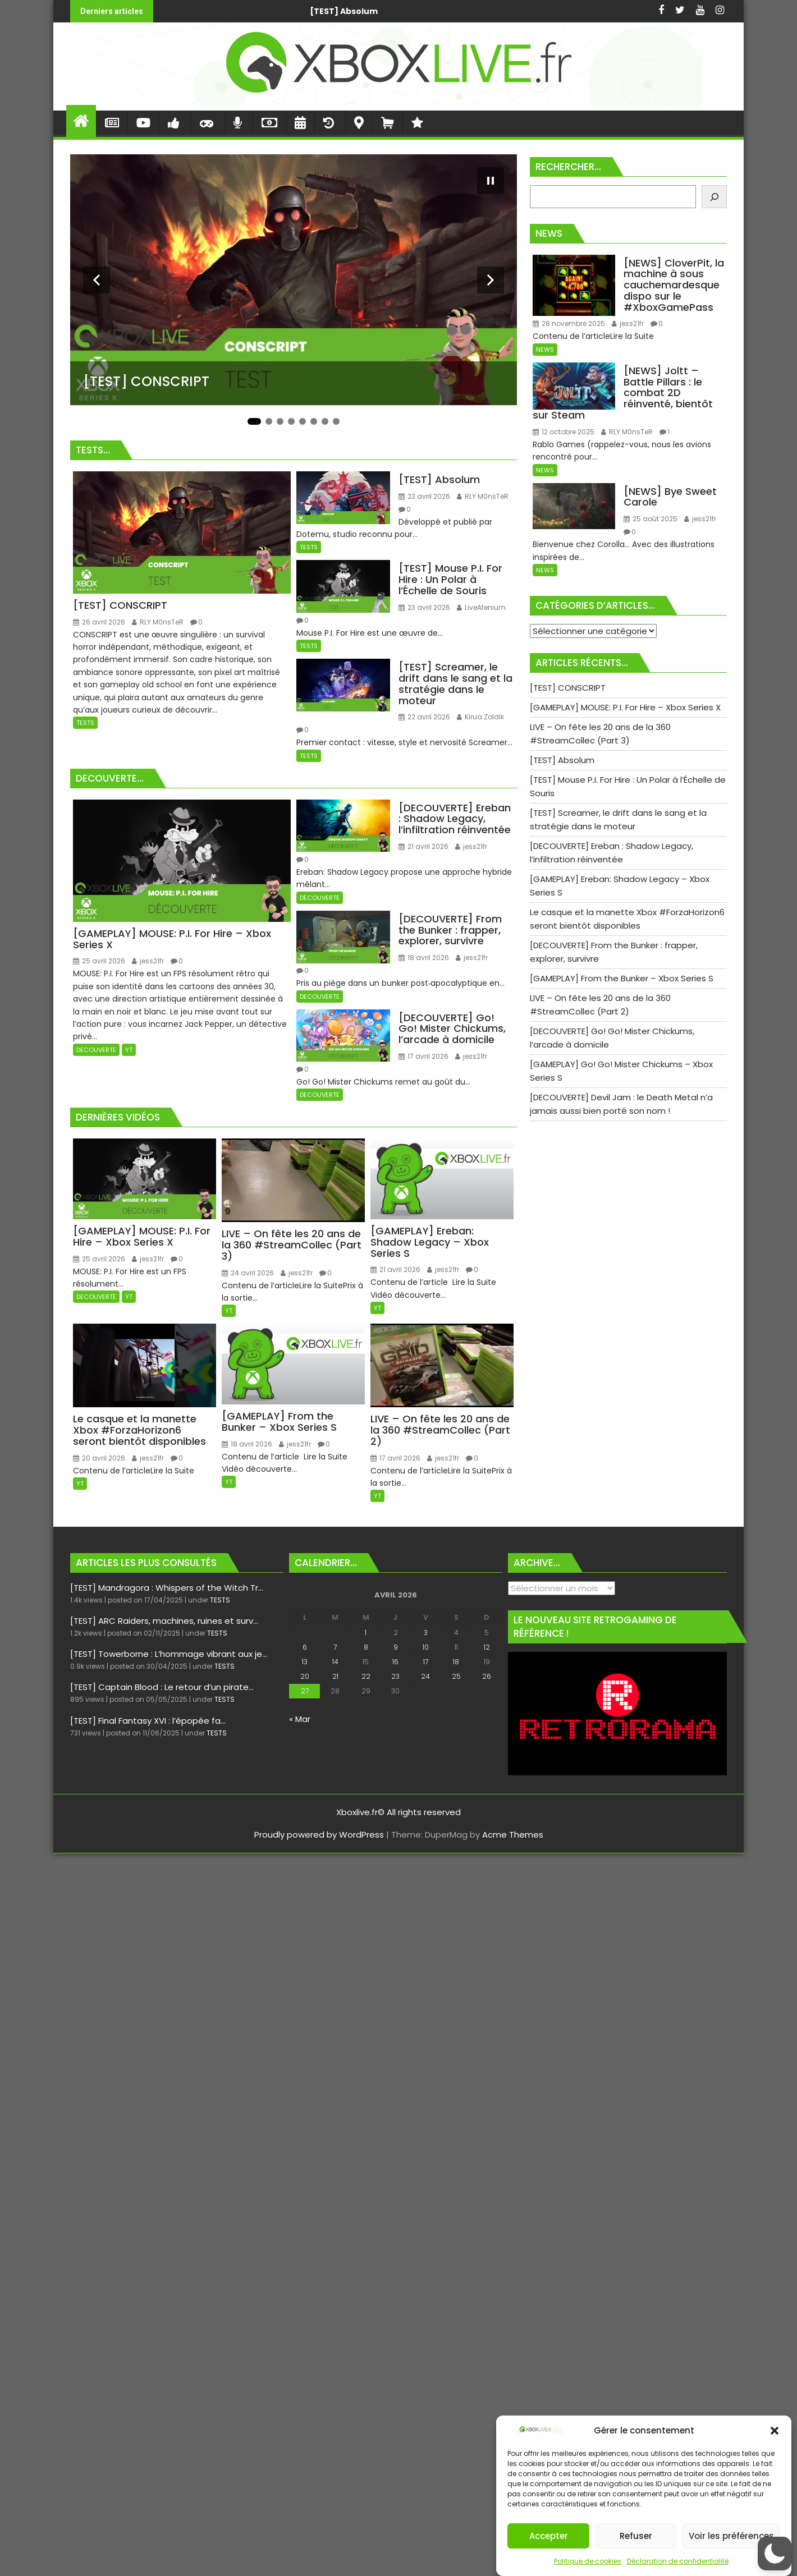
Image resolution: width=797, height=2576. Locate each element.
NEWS (545, 349)
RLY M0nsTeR (158, 622)
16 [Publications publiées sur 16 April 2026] (395, 1661)
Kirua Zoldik (480, 717)
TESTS (85, 722)
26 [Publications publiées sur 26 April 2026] (486, 1676)
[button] (774, 2430)
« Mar (299, 1719)
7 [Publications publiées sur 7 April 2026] (335, 1647)
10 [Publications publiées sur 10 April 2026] (426, 1647)
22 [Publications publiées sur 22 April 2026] (365, 1676)
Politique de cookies (587, 2561)
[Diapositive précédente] (96, 280)
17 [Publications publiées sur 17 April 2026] (425, 1661)
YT (128, 1049)
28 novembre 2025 (569, 323)
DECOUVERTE (96, 1049)
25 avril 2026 (99, 961)
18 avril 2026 (423, 957)
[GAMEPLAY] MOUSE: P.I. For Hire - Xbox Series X (542, 11)
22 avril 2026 (424, 717)
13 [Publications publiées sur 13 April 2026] (305, 1661)
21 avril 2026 (423, 846)
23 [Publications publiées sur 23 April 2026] (395, 1676)
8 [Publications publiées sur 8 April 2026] (366, 1647)
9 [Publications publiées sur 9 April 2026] (395, 1647)
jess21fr (148, 961)
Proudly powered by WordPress (319, 1834)
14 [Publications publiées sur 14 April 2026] (335, 1661)
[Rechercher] (714, 196)
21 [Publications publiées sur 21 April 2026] (335, 1676)
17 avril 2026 (423, 1056)
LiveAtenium (481, 607)
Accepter (548, 2536)
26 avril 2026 (99, 622)
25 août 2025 (650, 519)
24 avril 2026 (248, 1273)
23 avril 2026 (424, 496)
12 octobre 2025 (563, 432)
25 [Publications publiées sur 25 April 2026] (456, 1676)
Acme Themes (512, 1834)
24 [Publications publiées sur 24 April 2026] (425, 1676)
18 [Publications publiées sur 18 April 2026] (456, 1661)
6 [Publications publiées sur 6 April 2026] (305, 1647)
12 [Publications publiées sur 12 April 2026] (487, 1647)
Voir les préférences (731, 2536)
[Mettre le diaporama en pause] (490, 180)
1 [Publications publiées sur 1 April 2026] (366, 1632)
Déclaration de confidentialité (678, 2561)
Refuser (636, 2536)
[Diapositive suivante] (490, 280)
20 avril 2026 (99, 1458)
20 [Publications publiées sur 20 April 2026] (304, 1676)
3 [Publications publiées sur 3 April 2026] (426, 1632)
